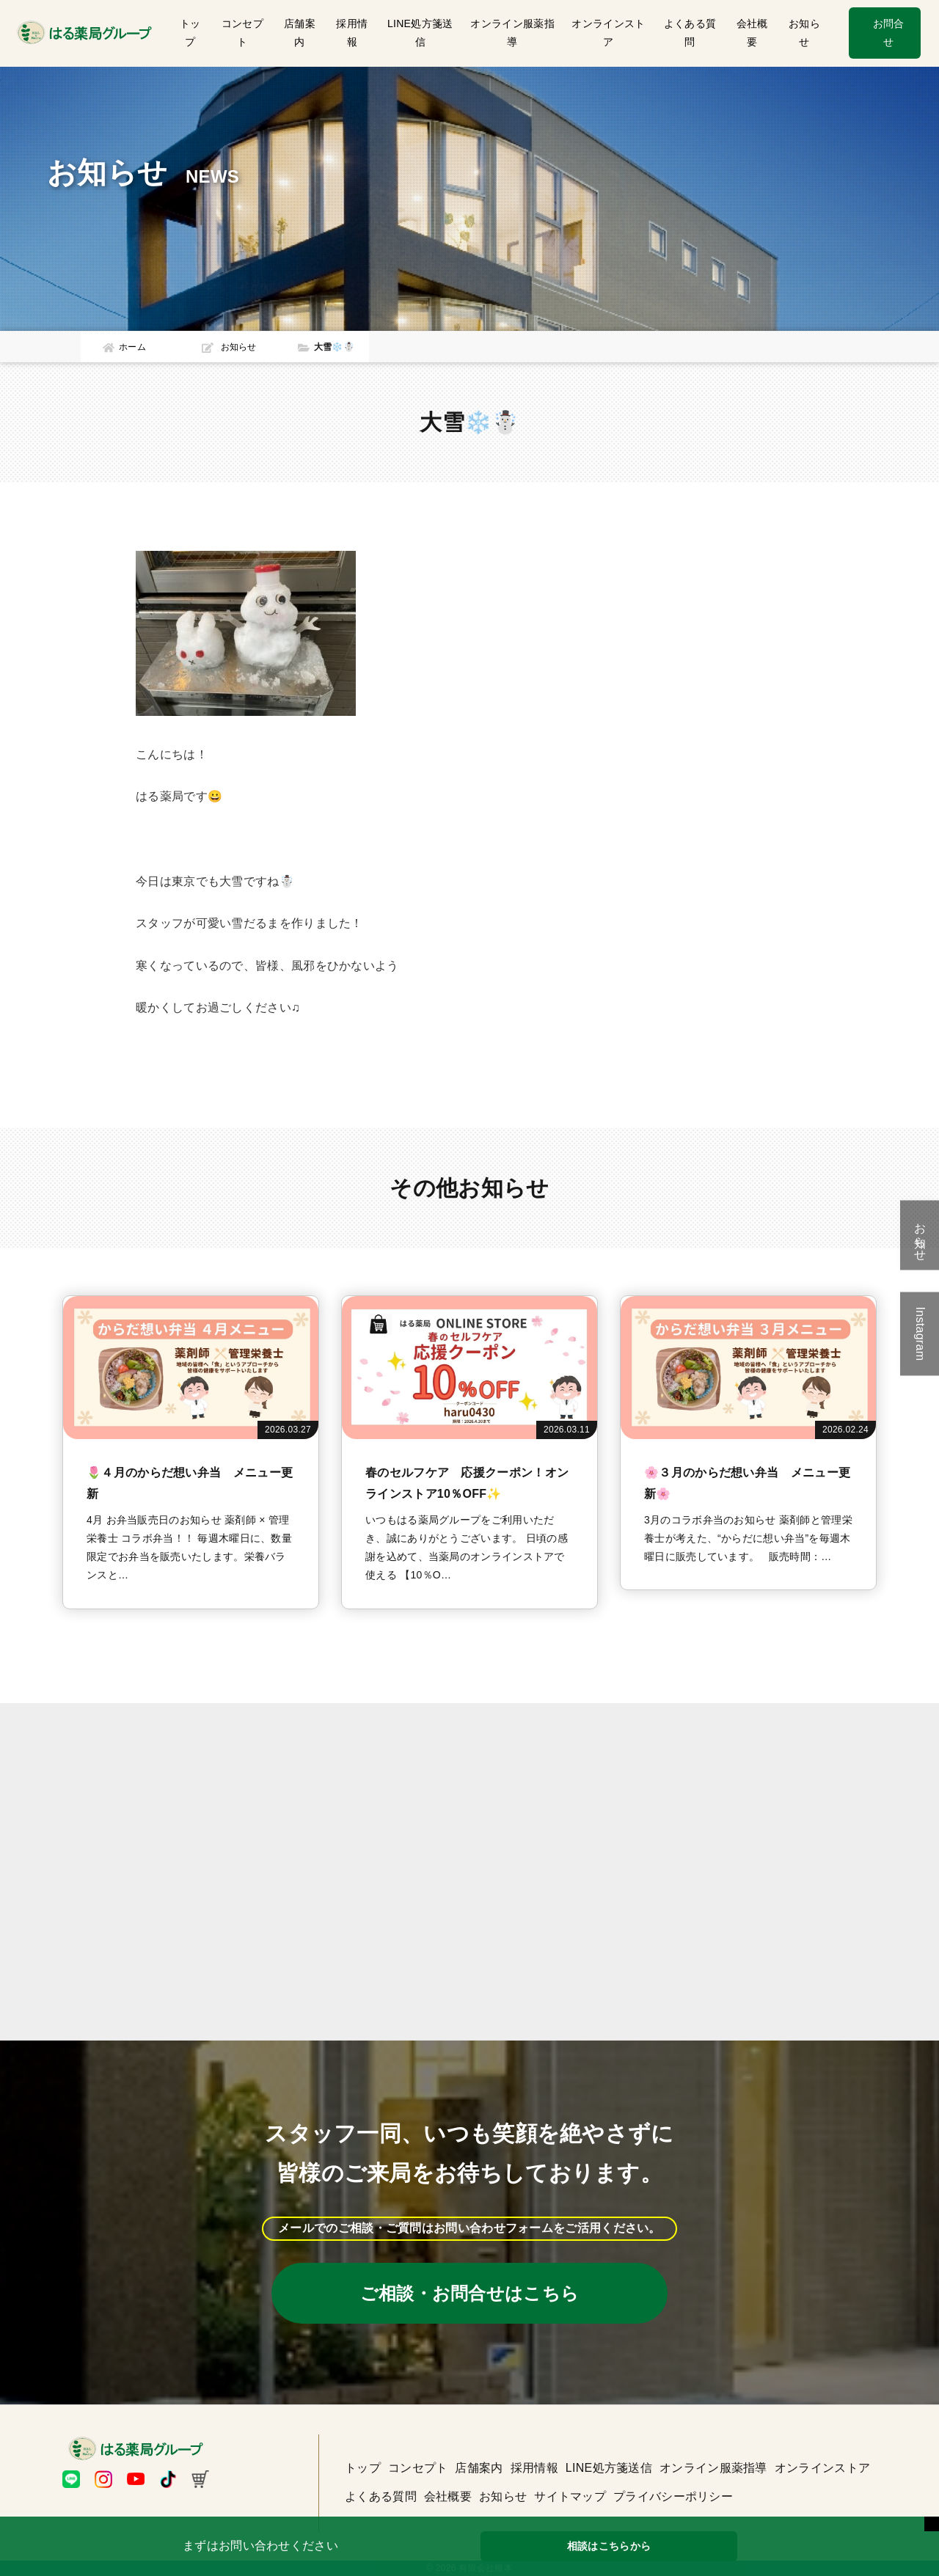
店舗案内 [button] (299, 33)
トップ (190, 33)
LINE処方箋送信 (420, 33)
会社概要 (752, 33)
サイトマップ (570, 2496)
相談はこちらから (609, 2546)
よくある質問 (690, 33)
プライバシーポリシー (673, 2496)
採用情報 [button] (352, 33)
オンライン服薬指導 (512, 33)
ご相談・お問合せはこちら (470, 2293)
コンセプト (242, 33)
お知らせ (804, 33)
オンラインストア (608, 33)
